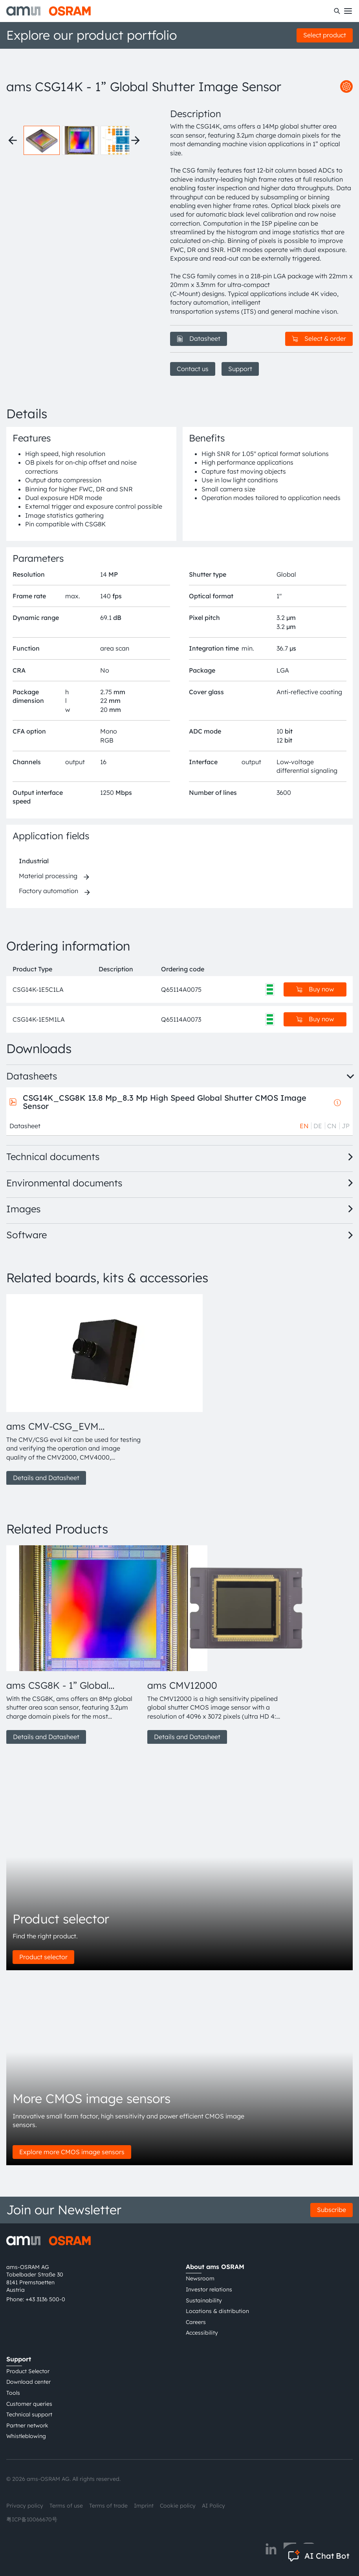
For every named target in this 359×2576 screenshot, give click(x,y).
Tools (13, 2392)
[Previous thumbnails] (12, 140)
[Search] (337, 11)
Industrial (34, 861)
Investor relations (209, 2289)
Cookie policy (178, 2505)
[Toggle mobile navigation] (348, 11)
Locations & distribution (217, 2311)
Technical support (29, 2414)
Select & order (319, 338)
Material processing (48, 876)
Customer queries (29, 2403)
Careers (196, 2322)
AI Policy (213, 2505)
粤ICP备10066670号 (31, 2519)
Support (240, 369)
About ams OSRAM (215, 2267)
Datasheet (198, 338)
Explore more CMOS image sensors (72, 2152)
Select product (324, 35)
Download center (28, 2381)
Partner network (27, 2425)
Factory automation (48, 891)
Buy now (315, 989)
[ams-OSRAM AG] (48, 11)
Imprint (144, 2505)
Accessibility (202, 2332)
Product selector (43, 1957)
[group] (73, 1389)
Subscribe (331, 2210)
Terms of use (66, 2505)
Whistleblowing (26, 2436)
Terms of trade (108, 2505)
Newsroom (200, 2278)
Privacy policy (24, 2505)
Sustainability (204, 2300)
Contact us (193, 369)
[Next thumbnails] (135, 140)
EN (304, 1126)
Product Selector (27, 2371)
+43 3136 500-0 (45, 2299)
